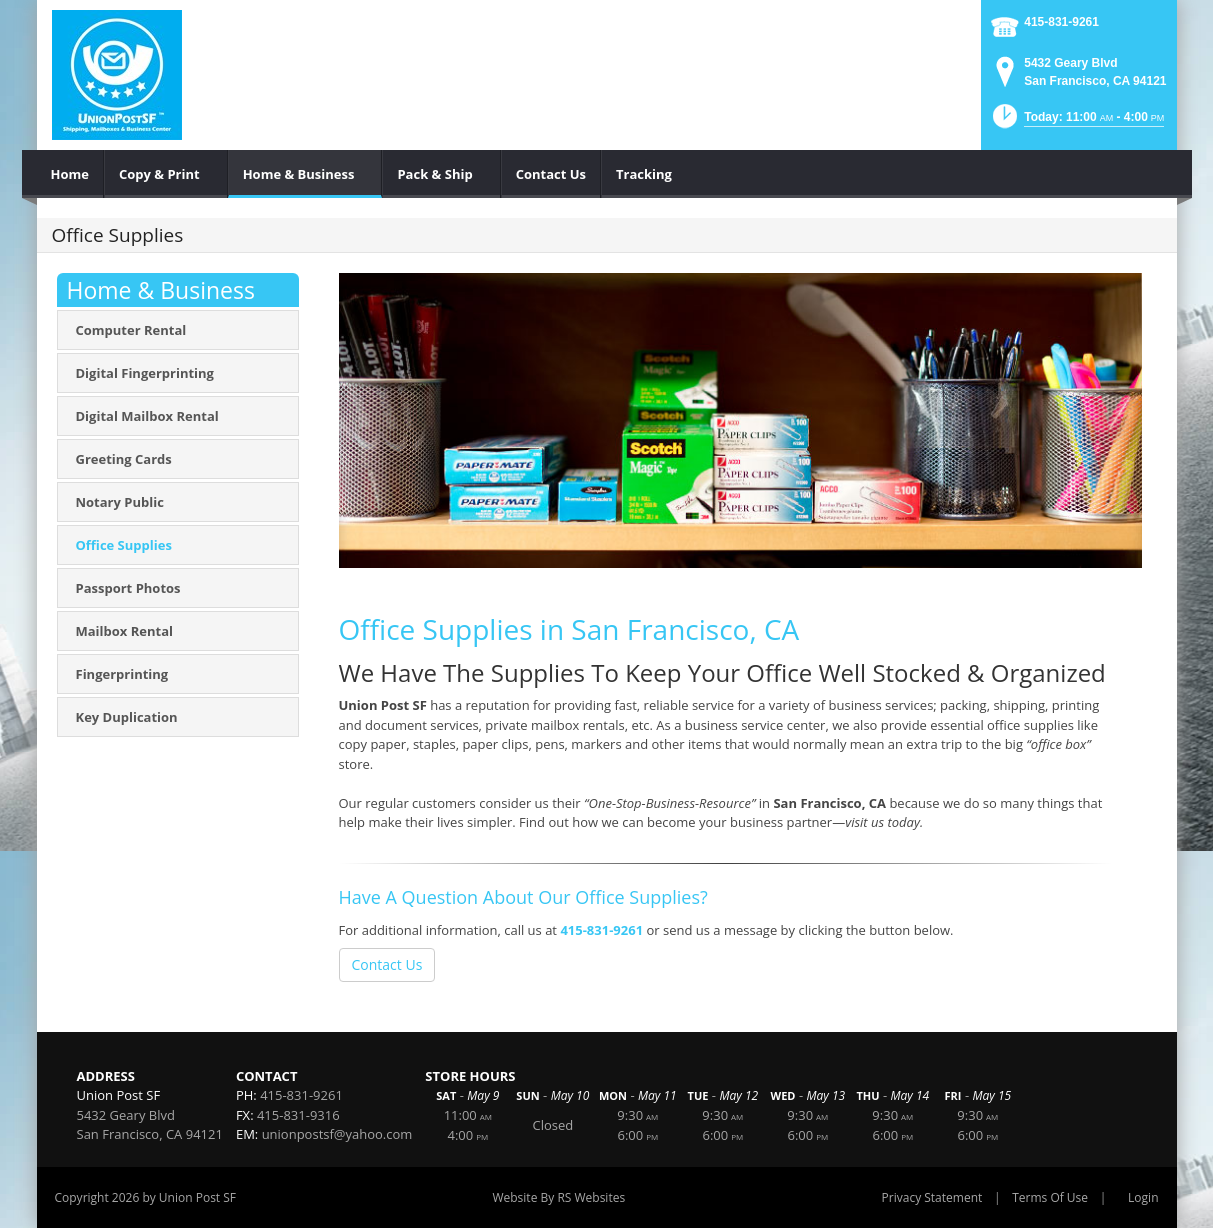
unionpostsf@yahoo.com (337, 1134)
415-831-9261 (1061, 22)
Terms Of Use (1050, 1197)
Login (1143, 1197)
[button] (1077, 122)
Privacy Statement (932, 1197)
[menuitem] (70, 174)
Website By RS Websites (558, 1197)
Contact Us (387, 964)
